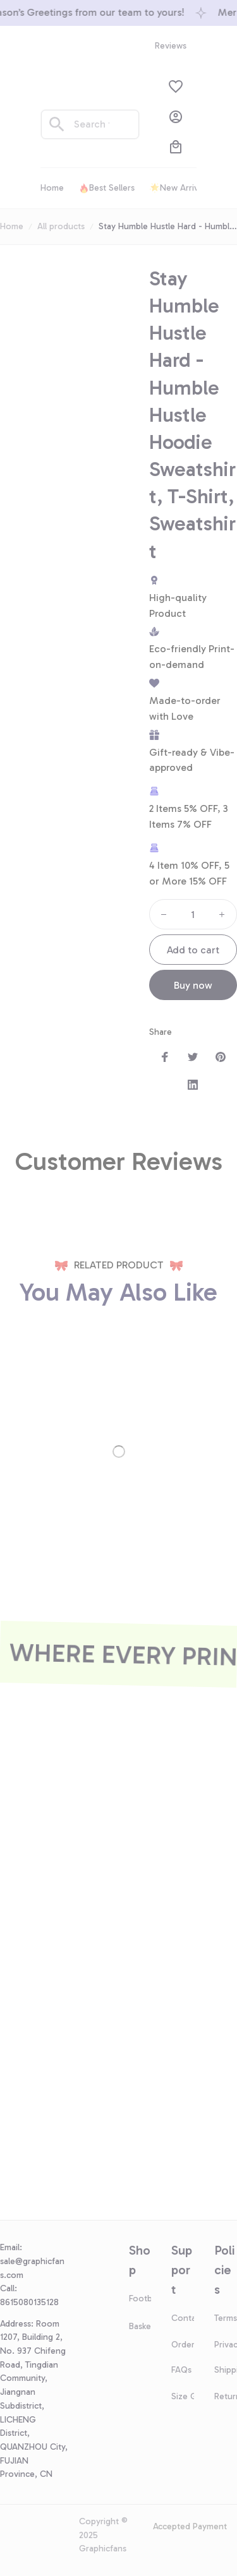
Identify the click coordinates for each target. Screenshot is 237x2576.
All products (61, 226)
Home (11, 226)
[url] (34, 2268)
